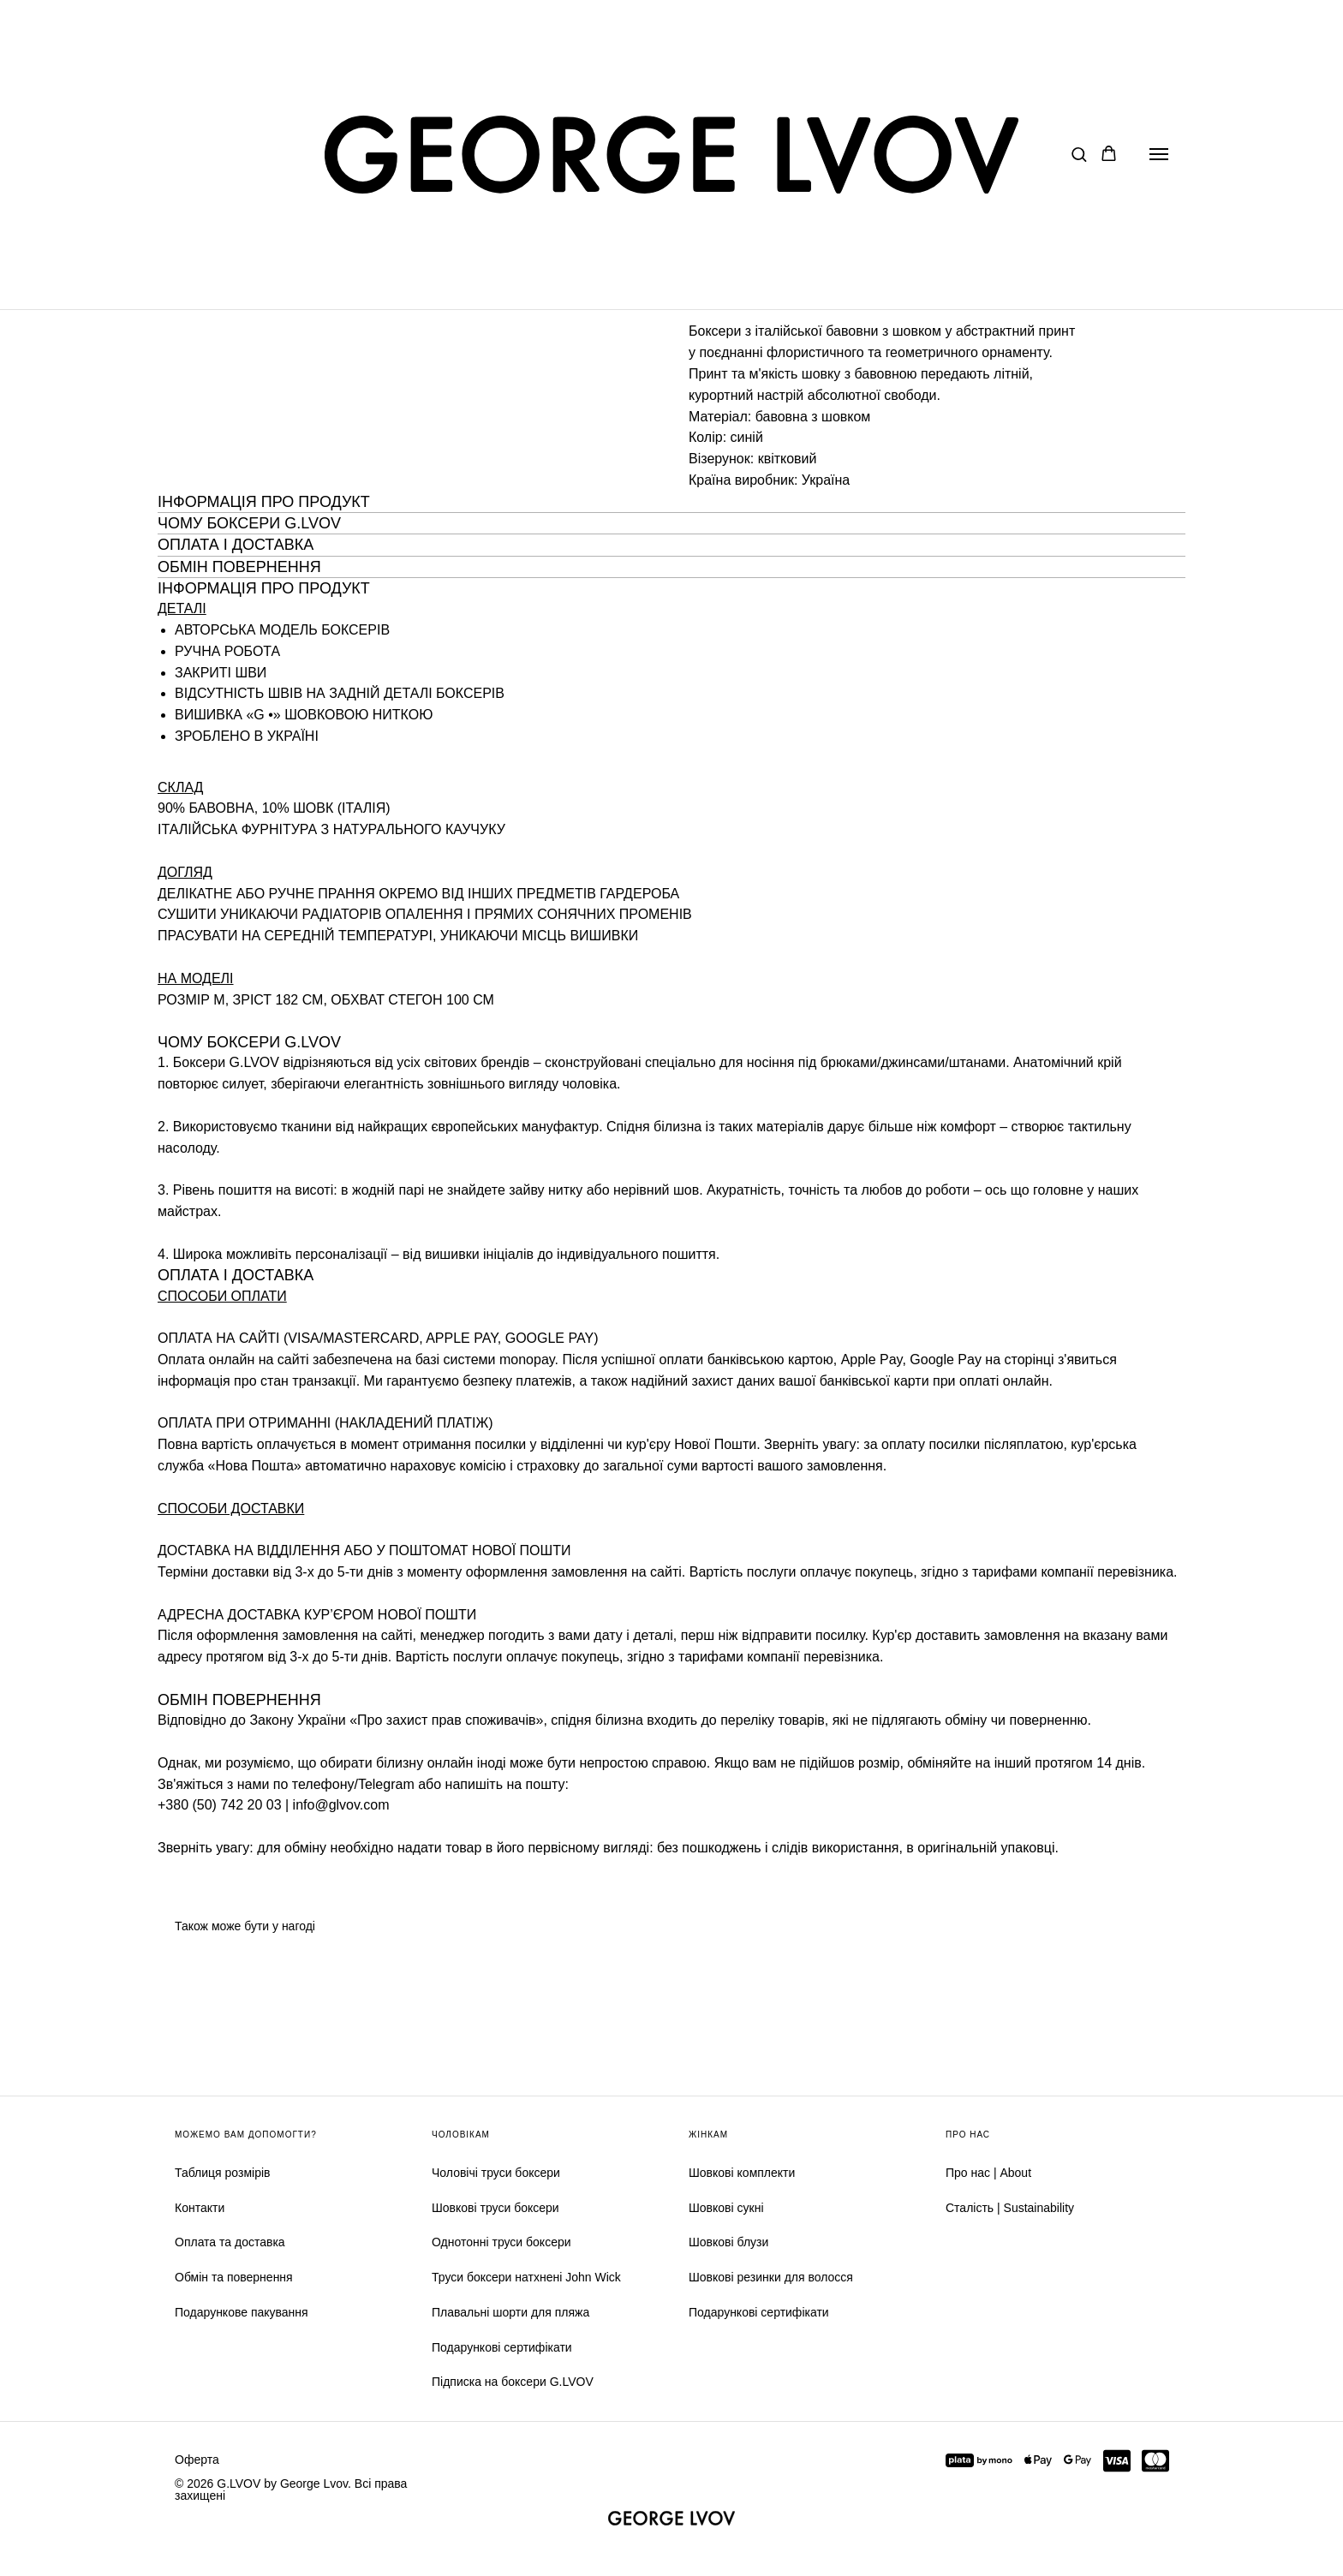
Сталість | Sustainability (1010, 2208)
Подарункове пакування (241, 2312)
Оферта (197, 2459)
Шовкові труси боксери (495, 2208)
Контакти (199, 2208)
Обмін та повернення (234, 2277)
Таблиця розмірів (222, 2172)
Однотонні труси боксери (501, 2242)
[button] (1079, 154)
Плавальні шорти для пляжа (510, 2312)
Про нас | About (988, 2172)
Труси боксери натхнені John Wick (526, 2277)
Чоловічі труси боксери (496, 2172)
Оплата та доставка (230, 2242)
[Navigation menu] (1158, 154)
